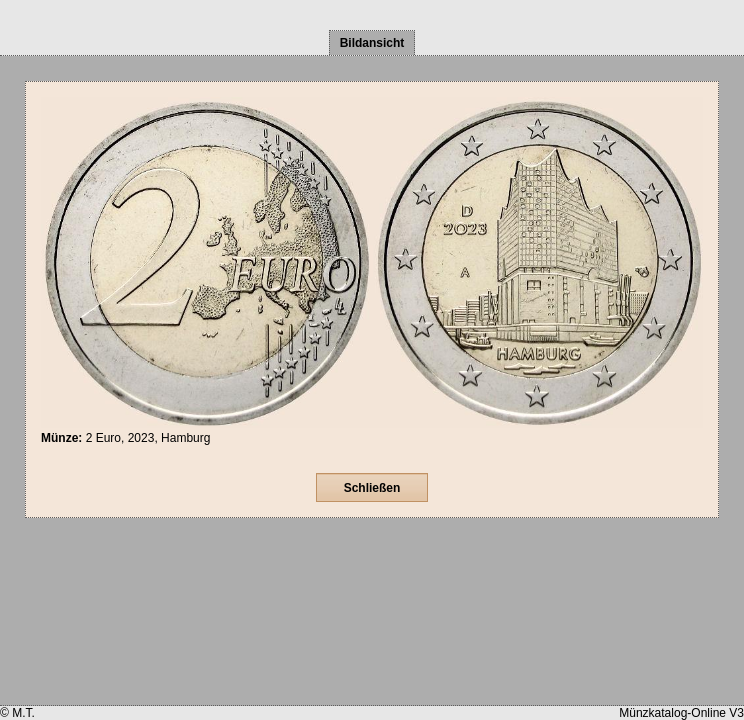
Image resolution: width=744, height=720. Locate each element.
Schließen (372, 488)
